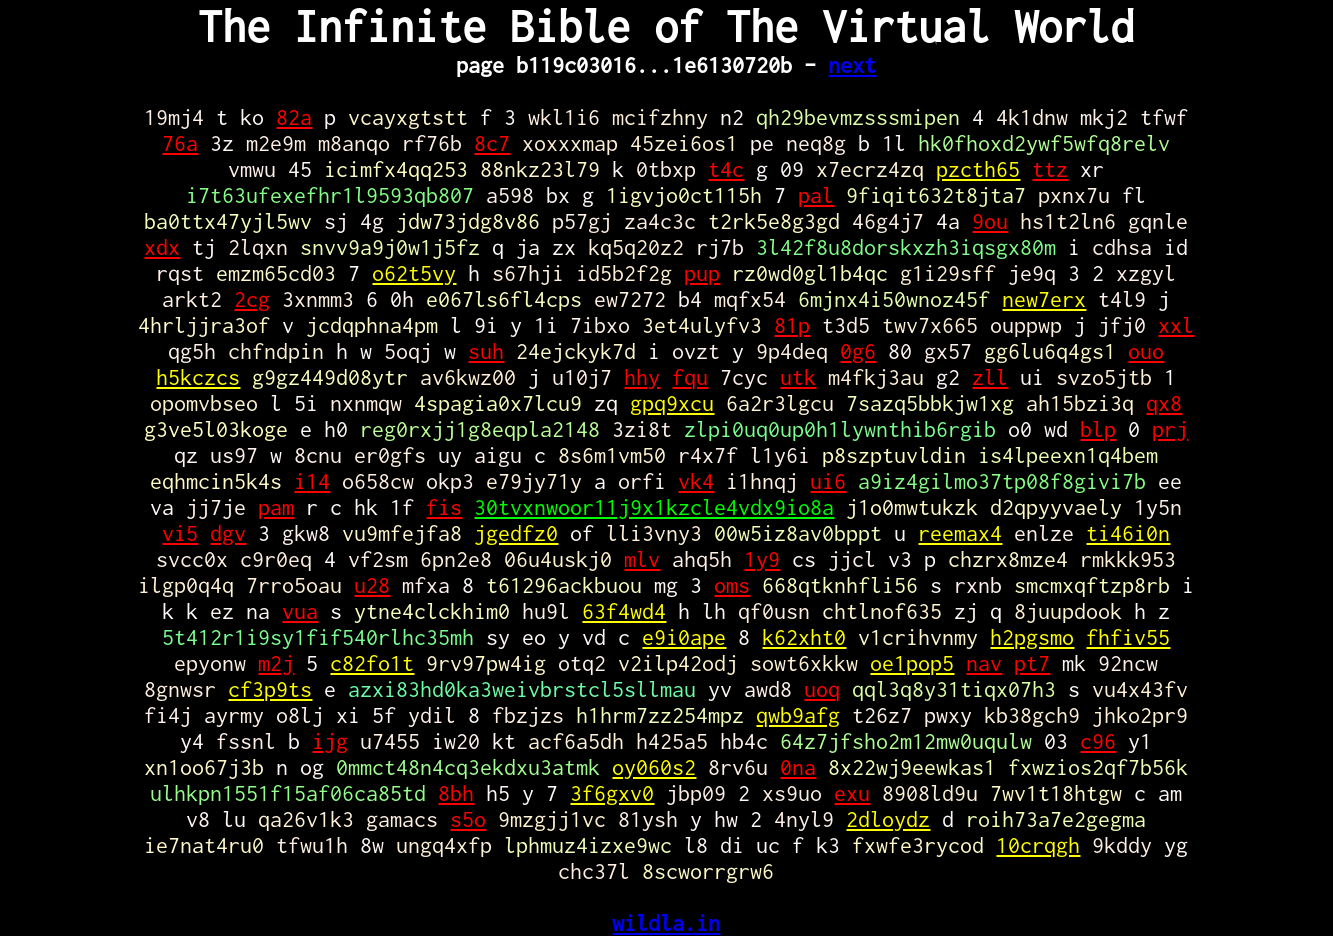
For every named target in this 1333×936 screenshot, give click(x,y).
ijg (330, 741)
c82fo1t (372, 663)
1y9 (762, 559)
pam (276, 507)
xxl (1176, 325)
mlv (642, 559)
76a (180, 143)
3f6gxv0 (612, 793)
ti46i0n (1128, 533)
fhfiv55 (1128, 637)
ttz (1050, 169)
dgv (228, 533)
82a (294, 117)
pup (702, 273)
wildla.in (666, 923)
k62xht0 (804, 637)
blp (1098, 429)
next (852, 65)
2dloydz (888, 819)
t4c (726, 169)
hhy (642, 377)
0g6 (858, 351)
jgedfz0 (516, 533)
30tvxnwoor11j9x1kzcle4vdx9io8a (654, 507)
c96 (1098, 741)
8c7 (492, 143)
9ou (990, 221)
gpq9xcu (672, 403)
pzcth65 (978, 169)
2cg (252, 299)
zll (990, 377)
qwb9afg (798, 715)
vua (300, 611)
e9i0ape (684, 637)
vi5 (180, 533)
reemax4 (960, 533)
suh (486, 351)
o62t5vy (414, 273)
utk (798, 377)
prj (1170, 429)
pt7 (1032, 663)
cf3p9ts (270, 689)
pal (816, 195)
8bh (456, 793)
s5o (468, 819)
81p (792, 325)
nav (984, 663)
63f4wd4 (624, 611)
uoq (822, 689)
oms (732, 585)
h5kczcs (198, 377)
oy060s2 (654, 767)
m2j (276, 663)
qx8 (1164, 403)
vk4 (696, 481)
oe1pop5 (912, 663)
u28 (372, 585)
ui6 (828, 481)
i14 (312, 481)
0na (798, 767)
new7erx (1044, 299)
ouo (1146, 351)
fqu (690, 377)
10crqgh (1038, 845)
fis (444, 507)
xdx (162, 247)
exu (852, 793)
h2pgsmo (1032, 637)
